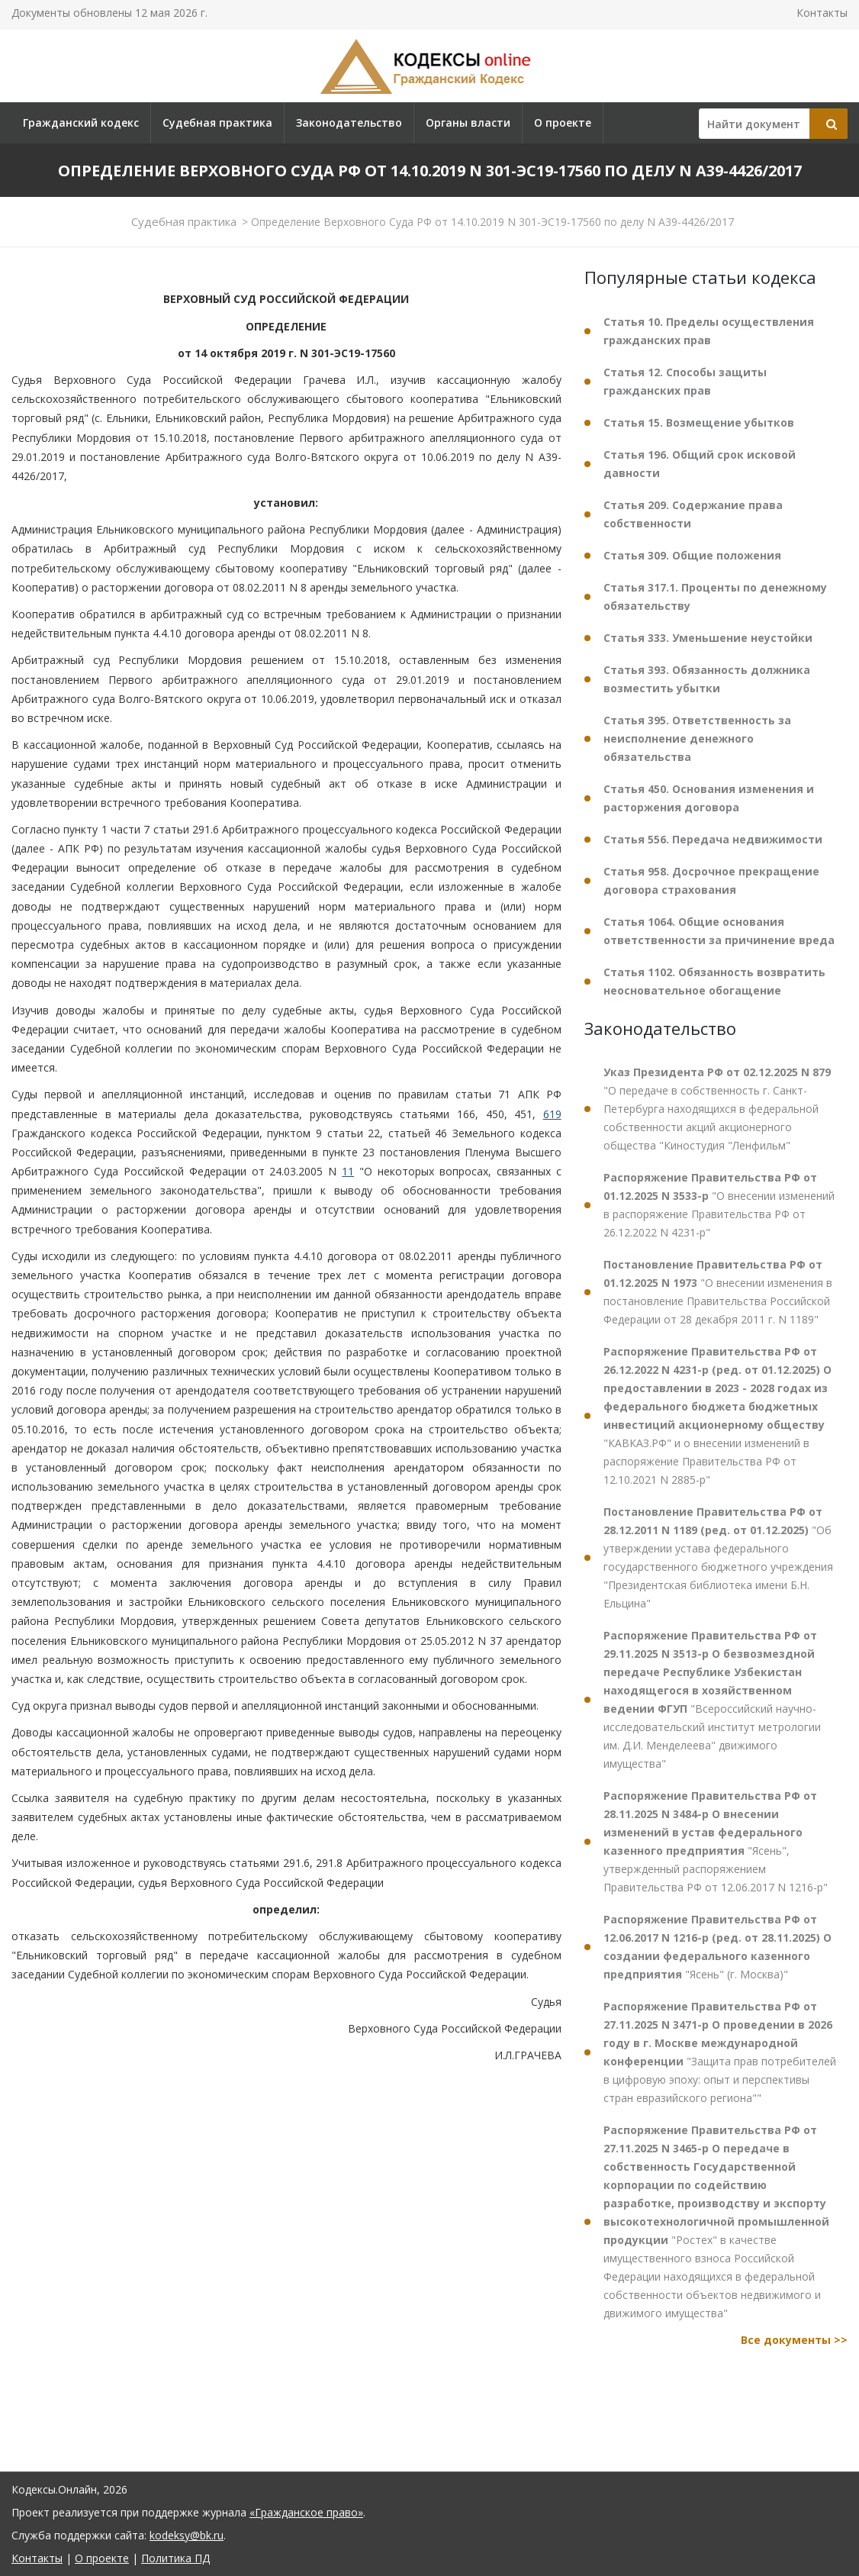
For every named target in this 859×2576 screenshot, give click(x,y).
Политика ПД (175, 2558)
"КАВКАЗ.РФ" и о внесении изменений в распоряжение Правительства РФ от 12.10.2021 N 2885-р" (717, 1415)
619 (552, 1114)
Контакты (822, 12)
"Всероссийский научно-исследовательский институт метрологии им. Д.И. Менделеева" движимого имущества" (712, 1699)
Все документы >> (794, 2340)
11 (348, 1171)
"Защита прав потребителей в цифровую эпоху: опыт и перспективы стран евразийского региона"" (719, 2052)
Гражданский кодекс (81, 122)
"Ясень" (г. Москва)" (717, 1946)
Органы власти (468, 122)
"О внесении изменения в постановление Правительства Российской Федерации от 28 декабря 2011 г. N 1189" (717, 1292)
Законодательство (349, 122)
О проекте (562, 122)
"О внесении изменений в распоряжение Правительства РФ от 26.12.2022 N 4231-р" (719, 1205)
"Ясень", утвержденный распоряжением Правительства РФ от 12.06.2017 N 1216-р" (715, 1841)
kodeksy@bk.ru (187, 2535)
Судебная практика (217, 122)
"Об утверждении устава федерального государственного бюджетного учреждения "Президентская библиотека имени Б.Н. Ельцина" (718, 1557)
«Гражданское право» (306, 2512)
